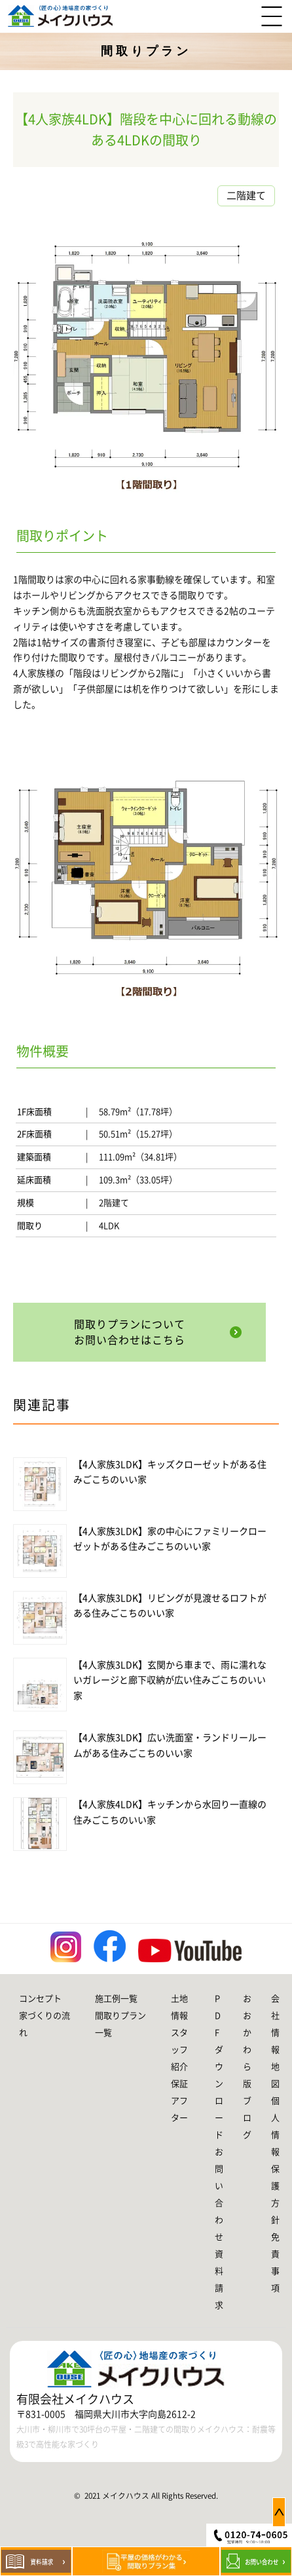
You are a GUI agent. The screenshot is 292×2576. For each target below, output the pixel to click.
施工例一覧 (116, 1998)
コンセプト (40, 1998)
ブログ (247, 2118)
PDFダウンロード (219, 2066)
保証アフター (179, 2101)
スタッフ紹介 (179, 2049)
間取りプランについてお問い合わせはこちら (129, 1332)
